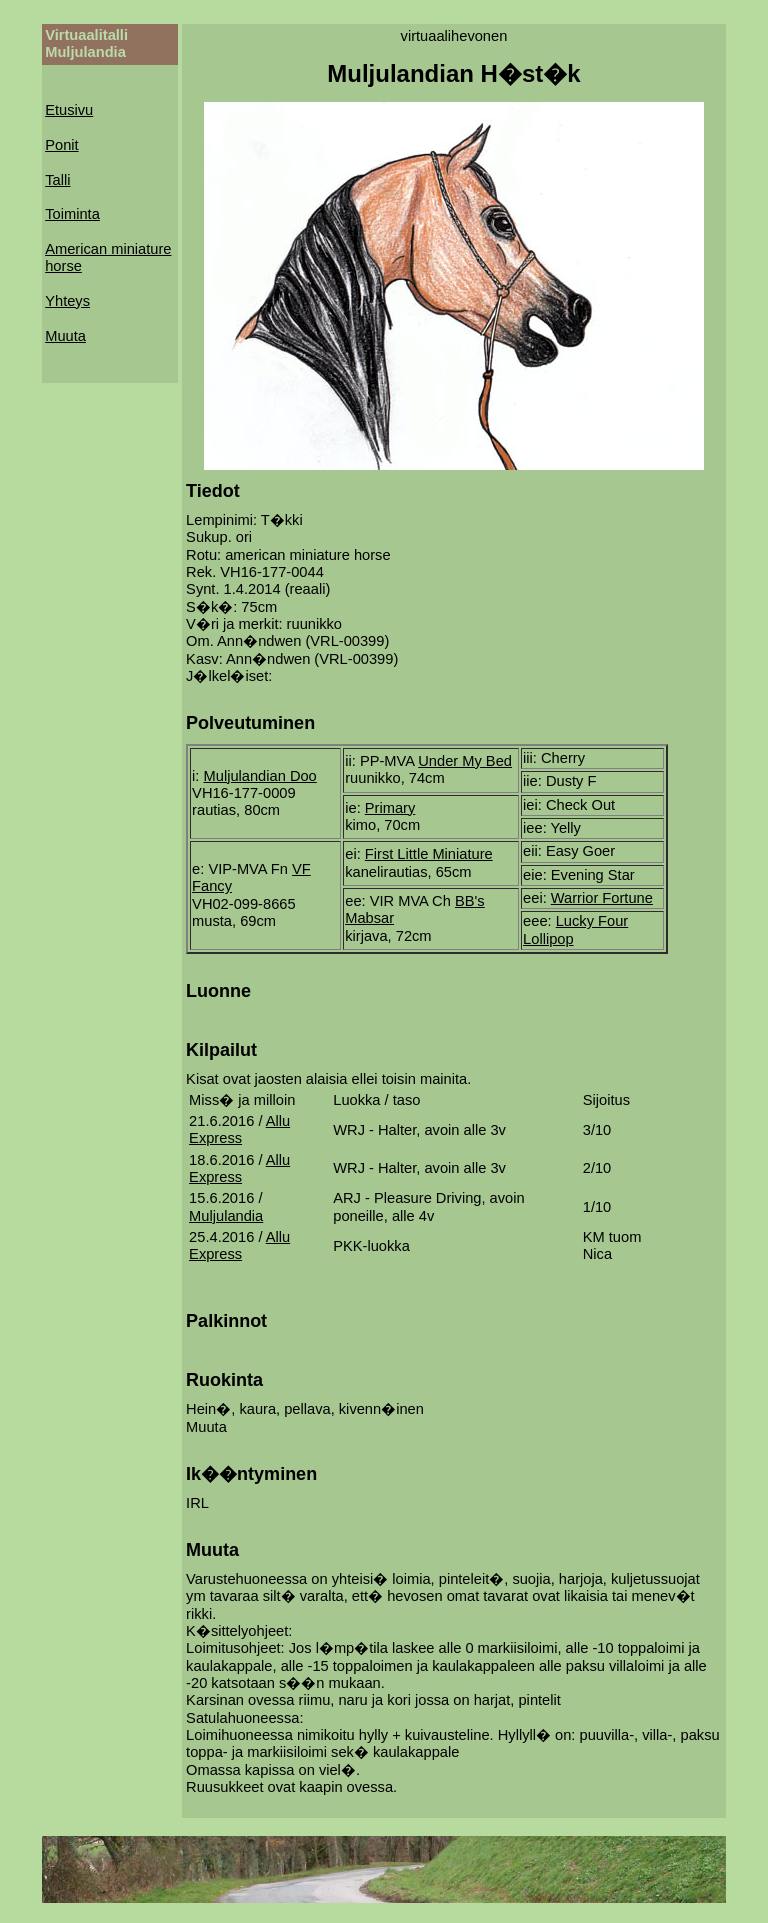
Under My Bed (465, 761)
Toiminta (72, 214)
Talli (57, 180)
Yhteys (67, 301)
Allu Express (239, 1129)
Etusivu (69, 110)
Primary (390, 808)
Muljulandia (226, 1216)
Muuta (65, 336)
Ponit (61, 145)
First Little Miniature (429, 854)
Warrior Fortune (602, 898)
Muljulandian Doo (260, 776)
